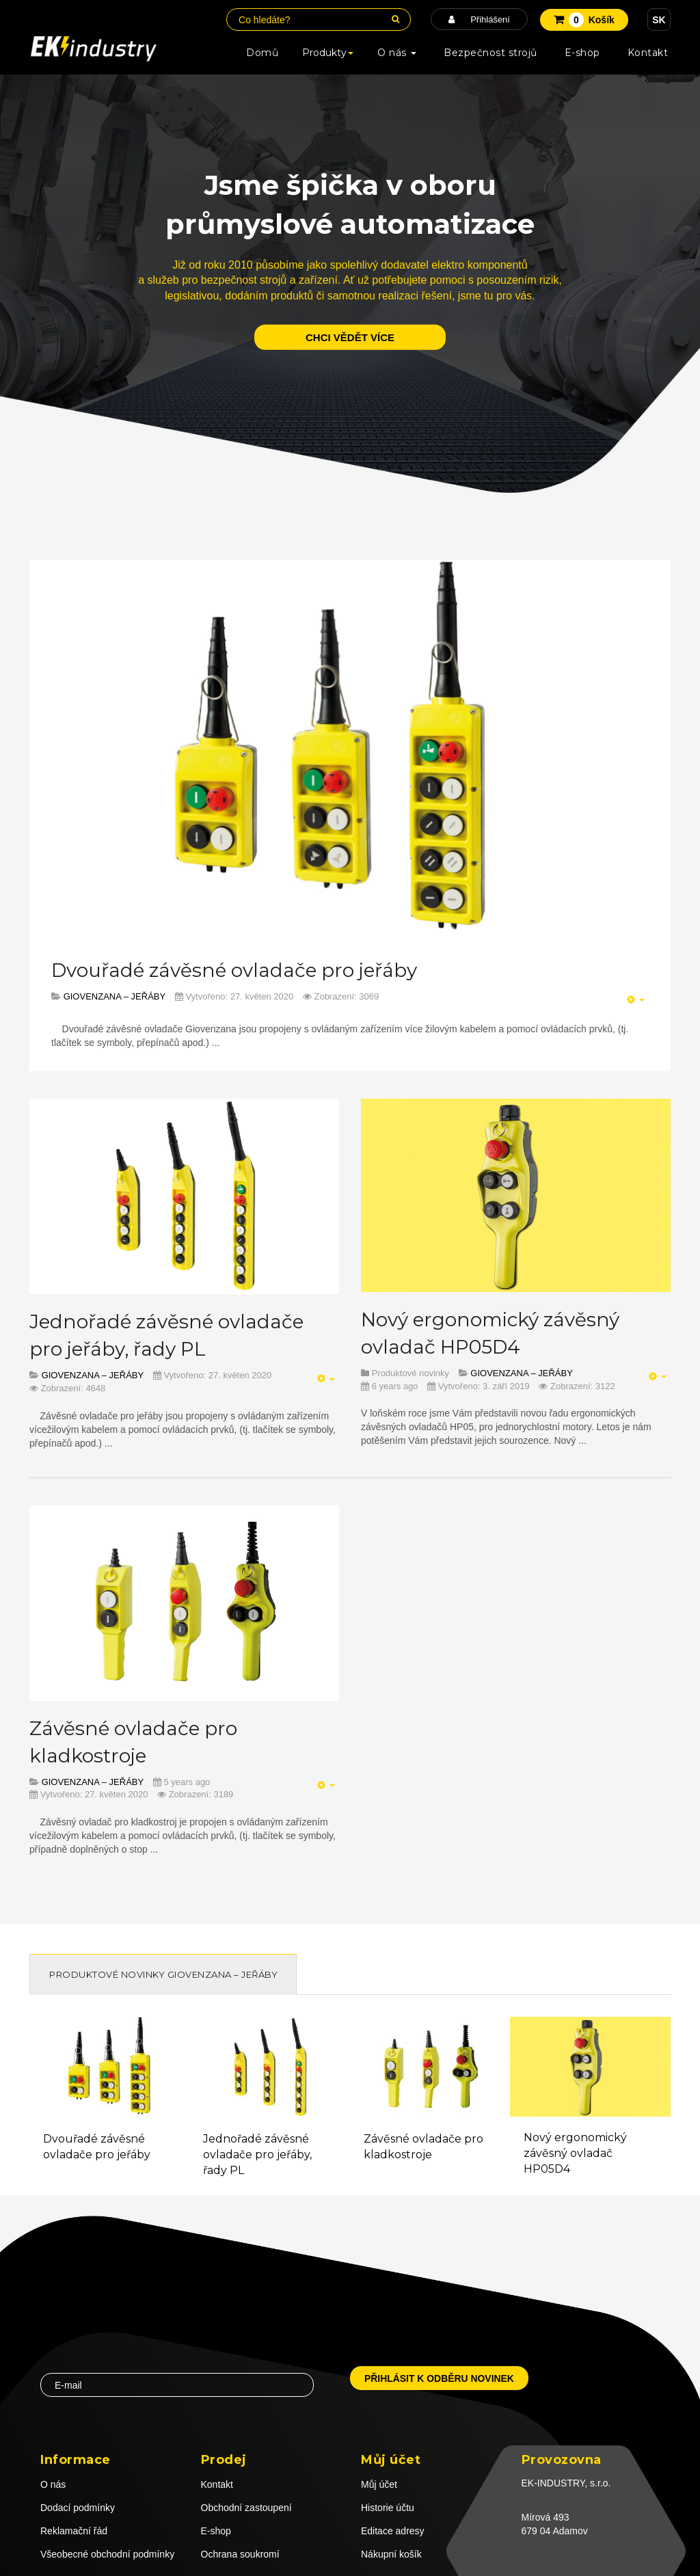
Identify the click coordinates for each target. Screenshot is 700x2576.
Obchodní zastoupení (246, 2507)
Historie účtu (387, 2507)
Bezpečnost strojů (490, 52)
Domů (262, 52)
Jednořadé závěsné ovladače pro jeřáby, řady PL (257, 2154)
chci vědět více (350, 337)
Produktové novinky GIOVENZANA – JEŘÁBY (163, 1974)
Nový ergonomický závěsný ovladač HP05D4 (575, 2153)
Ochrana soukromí (240, 2554)
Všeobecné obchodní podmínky (107, 2554)
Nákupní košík (391, 2554)
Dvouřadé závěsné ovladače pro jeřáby (234, 970)
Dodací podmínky (77, 2507)
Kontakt (648, 52)
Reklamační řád (73, 2530)
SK (658, 19)
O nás (396, 52)
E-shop (582, 52)
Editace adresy (393, 2530)
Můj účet (379, 2484)
